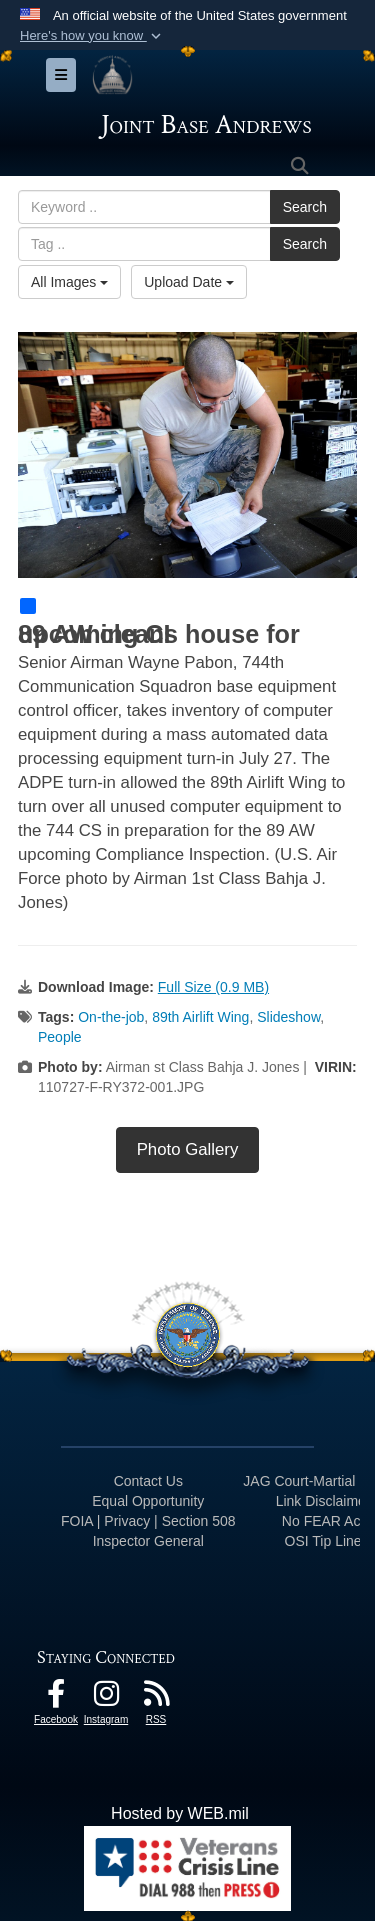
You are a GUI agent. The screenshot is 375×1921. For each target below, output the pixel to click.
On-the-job (111, 1017)
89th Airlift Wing (200, 1017)
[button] (92, 36)
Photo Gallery (188, 1149)
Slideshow (288, 1017)
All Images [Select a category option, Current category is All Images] (69, 282)
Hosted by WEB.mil (180, 1813)
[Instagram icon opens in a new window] (106, 1698)
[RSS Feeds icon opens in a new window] (156, 1698)
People (60, 1037)
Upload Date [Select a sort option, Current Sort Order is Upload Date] (189, 282)
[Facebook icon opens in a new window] (56, 1698)
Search (305, 207)
